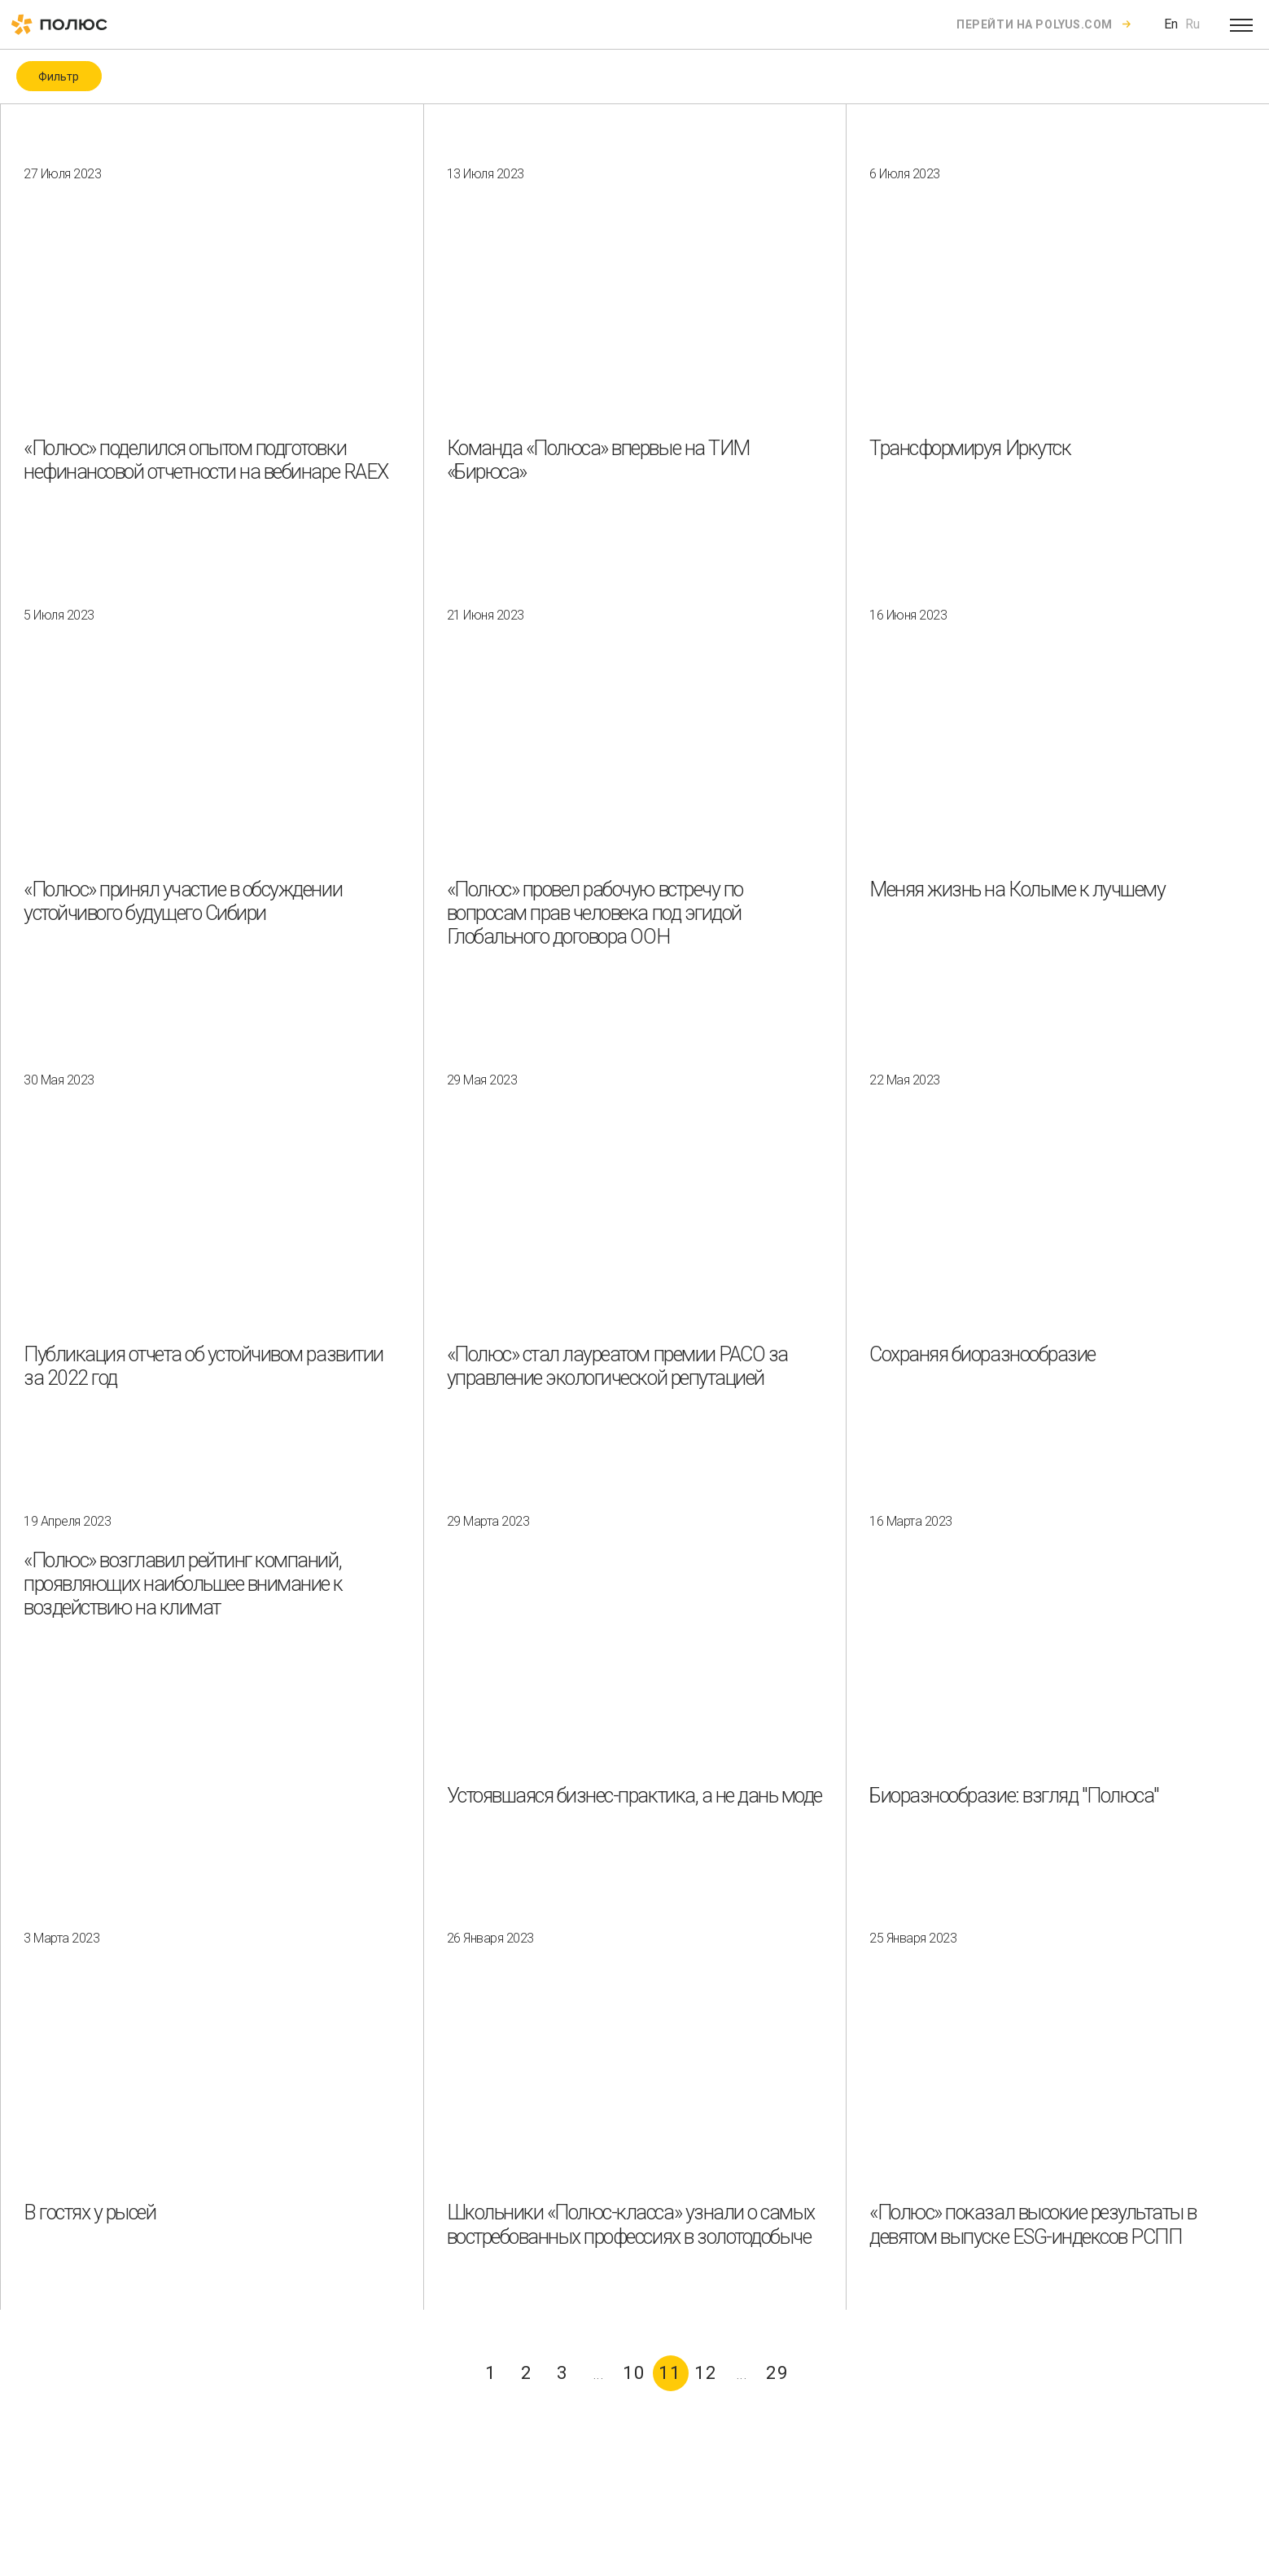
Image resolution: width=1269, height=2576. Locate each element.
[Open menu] (1241, 24)
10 (634, 2373)
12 (705, 2373)
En (1171, 24)
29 (777, 2373)
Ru (1192, 24)
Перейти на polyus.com (1034, 24)
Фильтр (58, 76)
